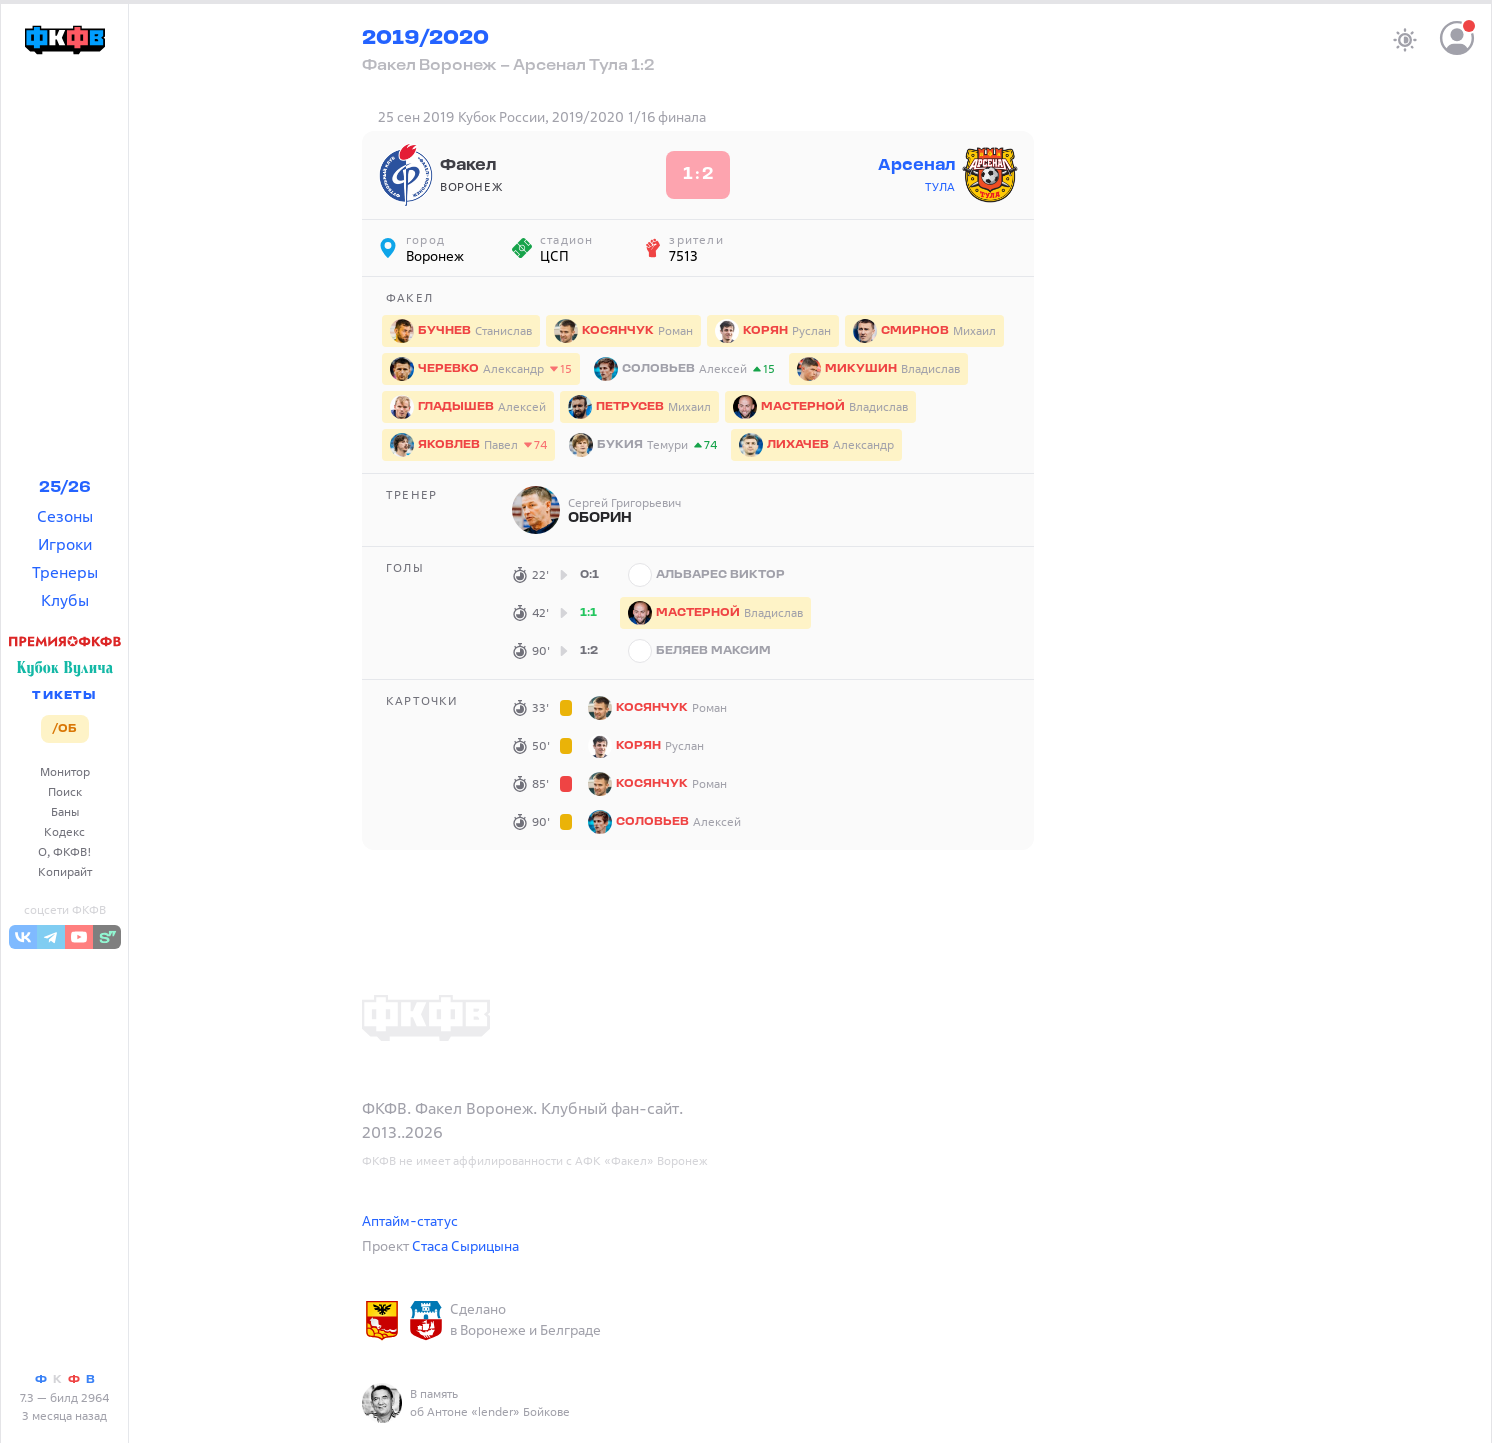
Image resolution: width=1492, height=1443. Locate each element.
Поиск (65, 791)
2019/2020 (425, 39)
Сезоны (65, 516)
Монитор (65, 771)
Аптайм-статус (410, 1220)
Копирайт (65, 871)
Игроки (65, 544)
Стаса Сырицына (465, 1245)
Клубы (65, 600)
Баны (65, 811)
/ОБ (64, 729)
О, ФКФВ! (65, 851)
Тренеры (65, 572)
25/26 (65, 488)
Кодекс (64, 831)
